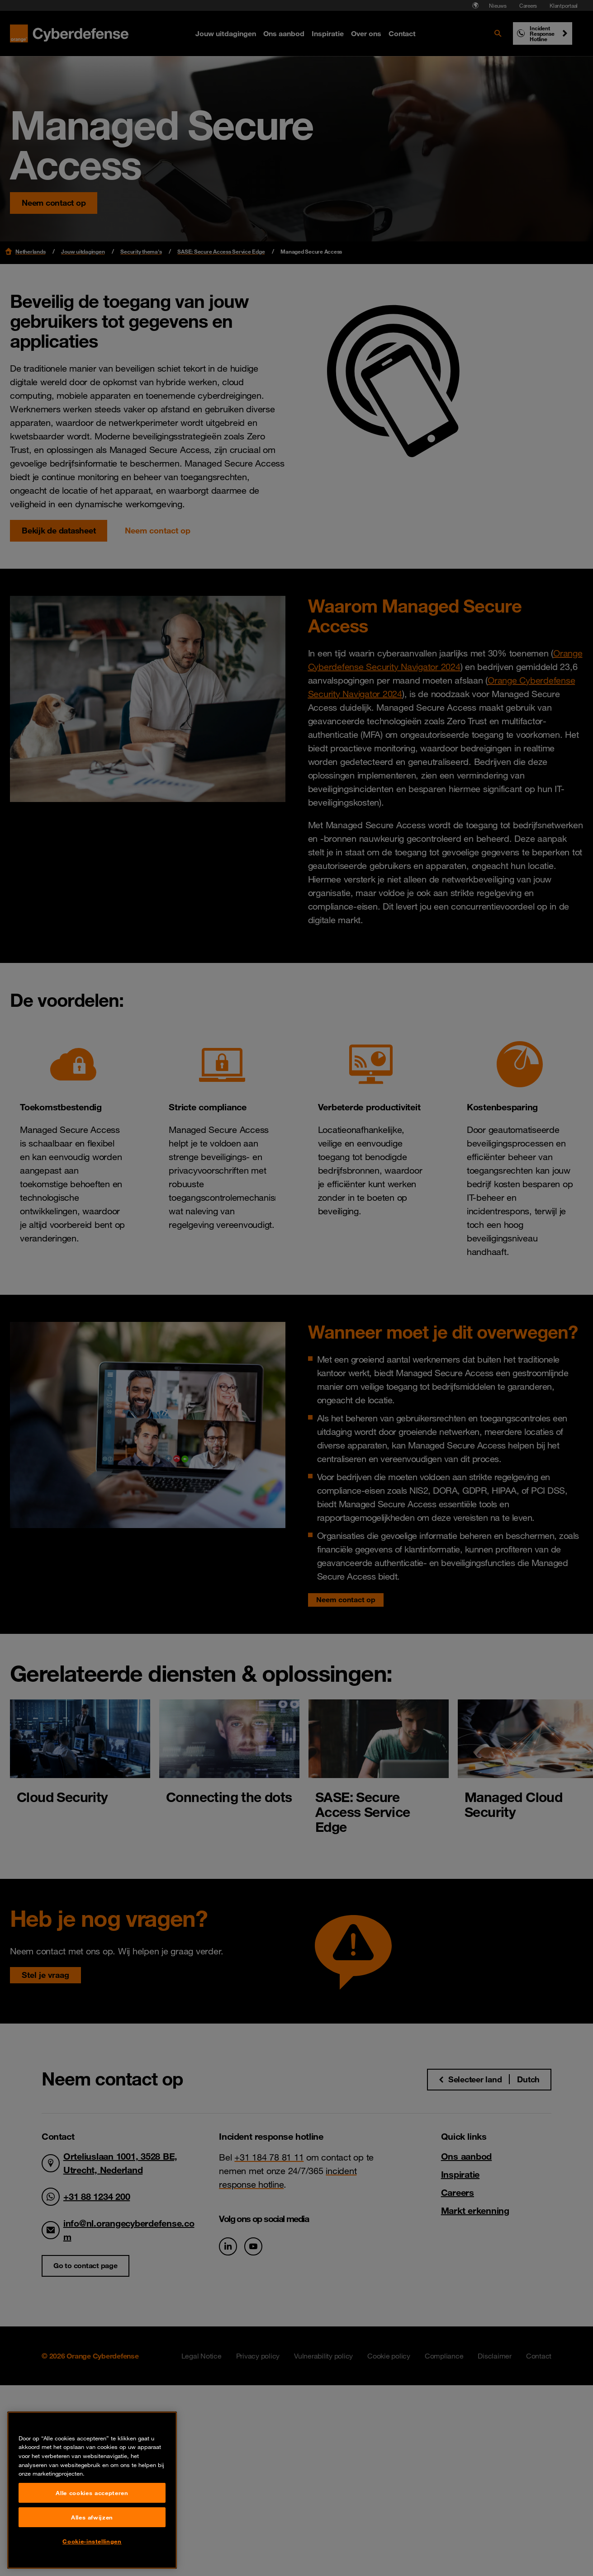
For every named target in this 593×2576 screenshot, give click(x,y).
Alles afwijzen (92, 2563)
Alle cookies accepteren (92, 2539)
